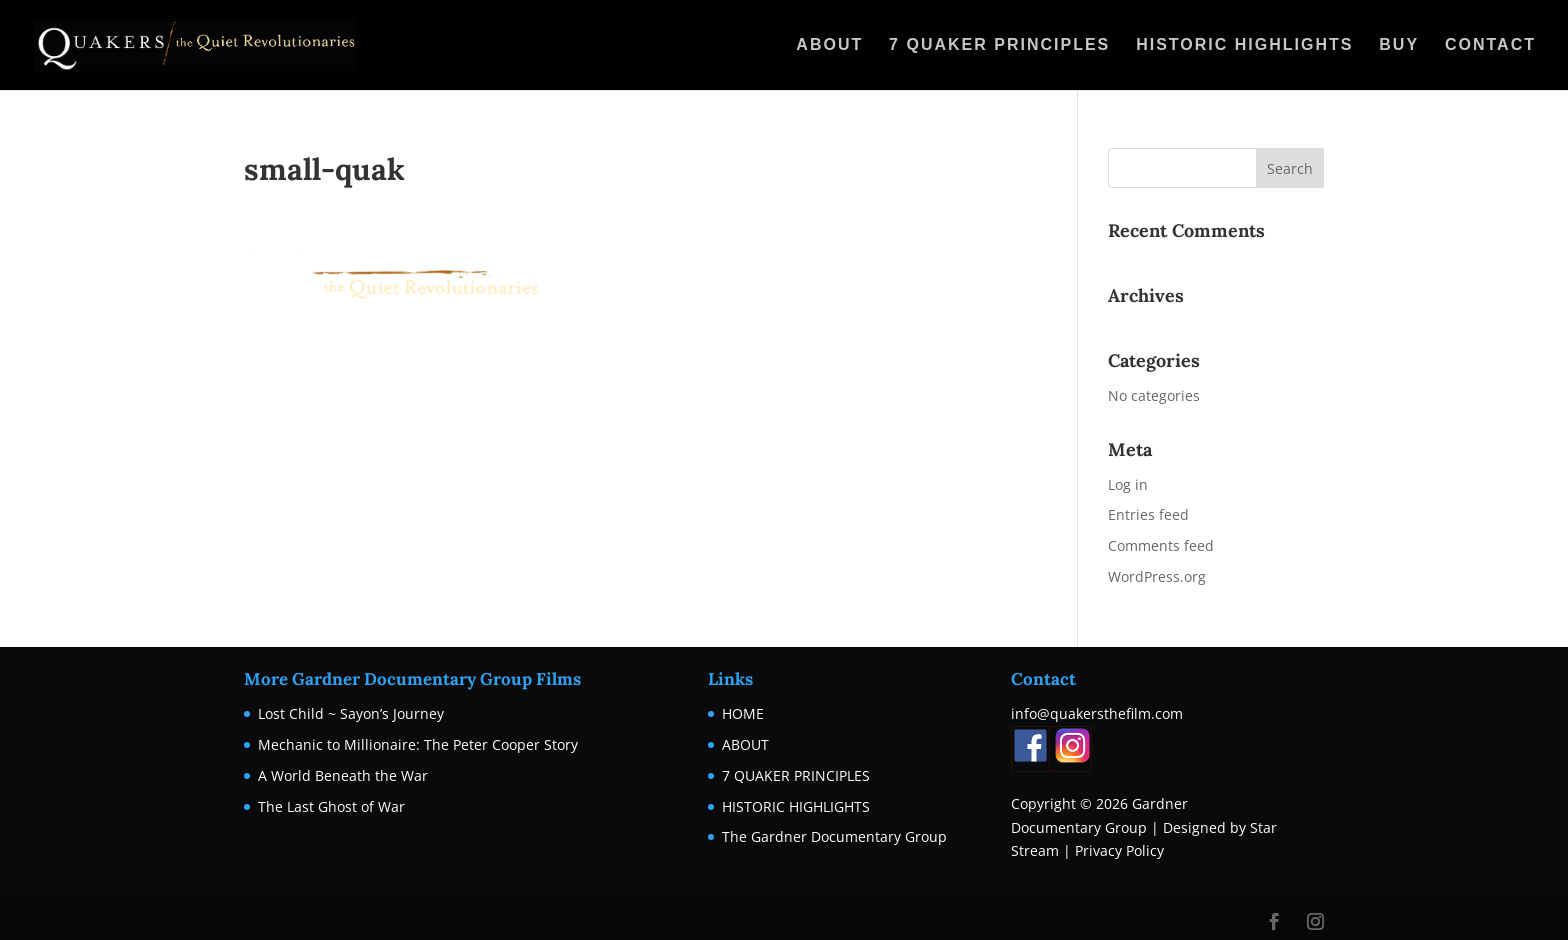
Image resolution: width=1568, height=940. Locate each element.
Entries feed (1148, 514)
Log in (1128, 484)
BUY (1399, 45)
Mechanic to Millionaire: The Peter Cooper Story (418, 744)
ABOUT (829, 45)
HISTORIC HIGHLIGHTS (1244, 45)
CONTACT (1490, 45)
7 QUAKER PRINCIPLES (999, 45)
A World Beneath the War (343, 775)
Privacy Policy (1119, 850)
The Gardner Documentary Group (834, 836)
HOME (743, 713)
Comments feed (1161, 545)
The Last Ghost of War (331, 806)
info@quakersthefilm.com (1097, 713)
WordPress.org (1157, 576)
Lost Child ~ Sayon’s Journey (351, 713)
